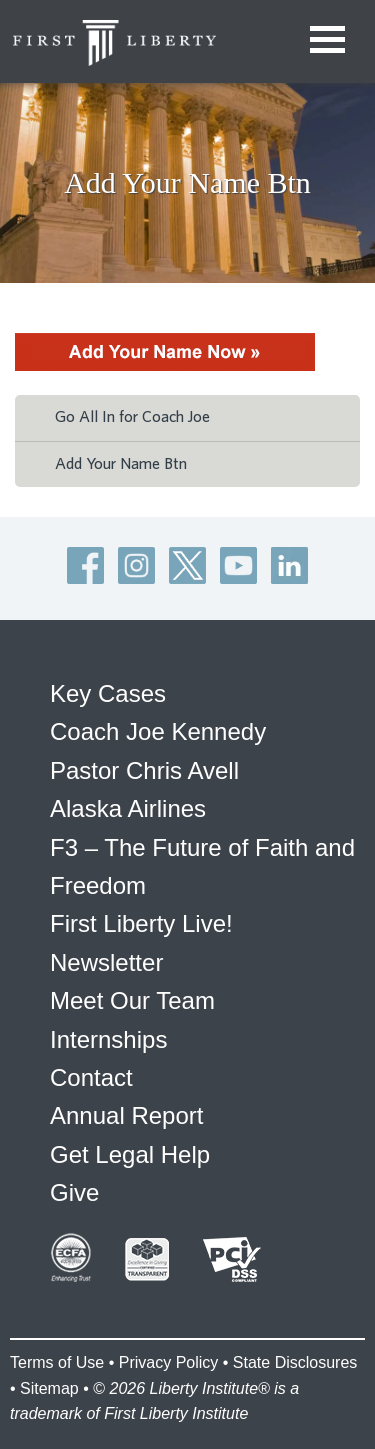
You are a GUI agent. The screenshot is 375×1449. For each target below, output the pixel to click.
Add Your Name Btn (121, 464)
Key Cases (108, 693)
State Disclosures (295, 1362)
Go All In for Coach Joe (132, 417)
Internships (108, 1039)
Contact (91, 1077)
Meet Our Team (132, 1000)
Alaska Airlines (128, 808)
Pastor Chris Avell (144, 770)
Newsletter (106, 962)
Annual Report (126, 1115)
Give (74, 1192)
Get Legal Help (130, 1154)
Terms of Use (57, 1362)
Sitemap (49, 1388)
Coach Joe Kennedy (158, 731)
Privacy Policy (169, 1362)
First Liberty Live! (141, 923)
